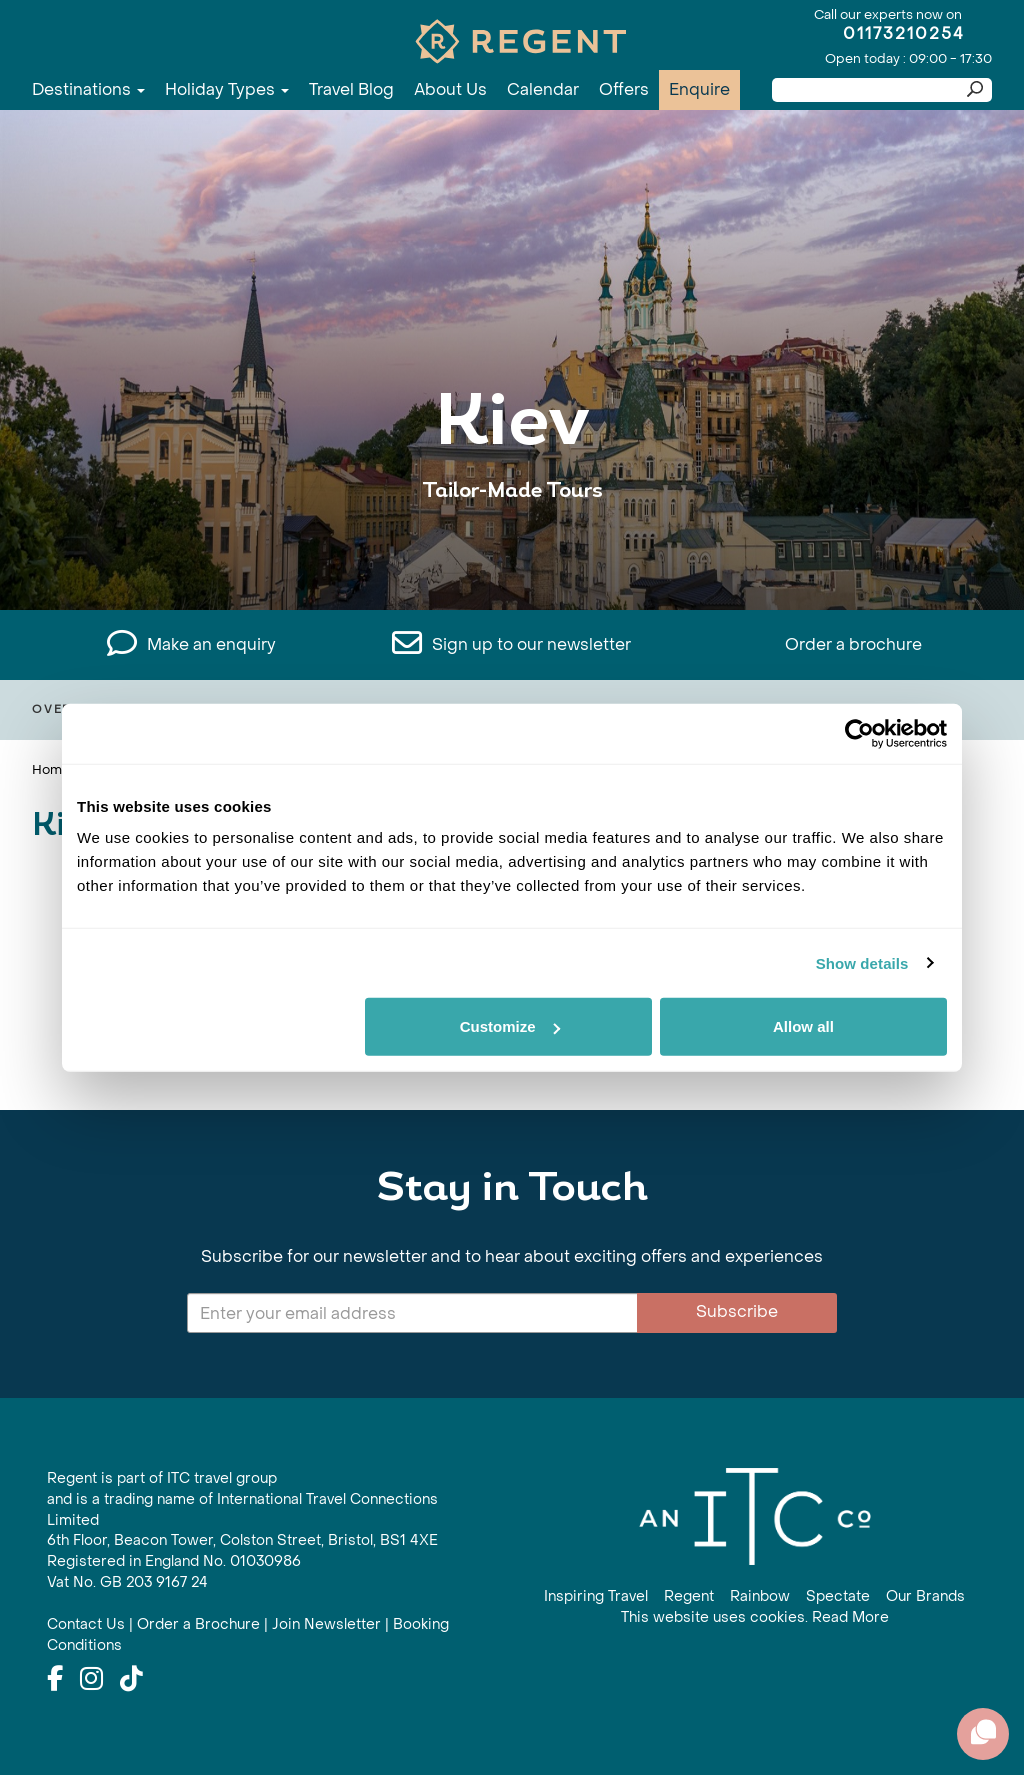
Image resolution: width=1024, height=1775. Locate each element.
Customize (510, 1026)
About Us (450, 89)
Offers (624, 89)
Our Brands (925, 1596)
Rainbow (760, 1596)
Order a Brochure (198, 1624)
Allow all (803, 1026)
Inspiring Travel (596, 1596)
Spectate (838, 1596)
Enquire (699, 89)
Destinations (88, 89)
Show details (862, 962)
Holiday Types (227, 89)
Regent (689, 1596)
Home (51, 769)
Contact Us (86, 1624)
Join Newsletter (326, 1624)
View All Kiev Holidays (512, 552)
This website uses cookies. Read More (755, 1617)
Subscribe (737, 1311)
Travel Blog (351, 89)
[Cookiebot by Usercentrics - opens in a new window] (859, 733)
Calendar (543, 89)
